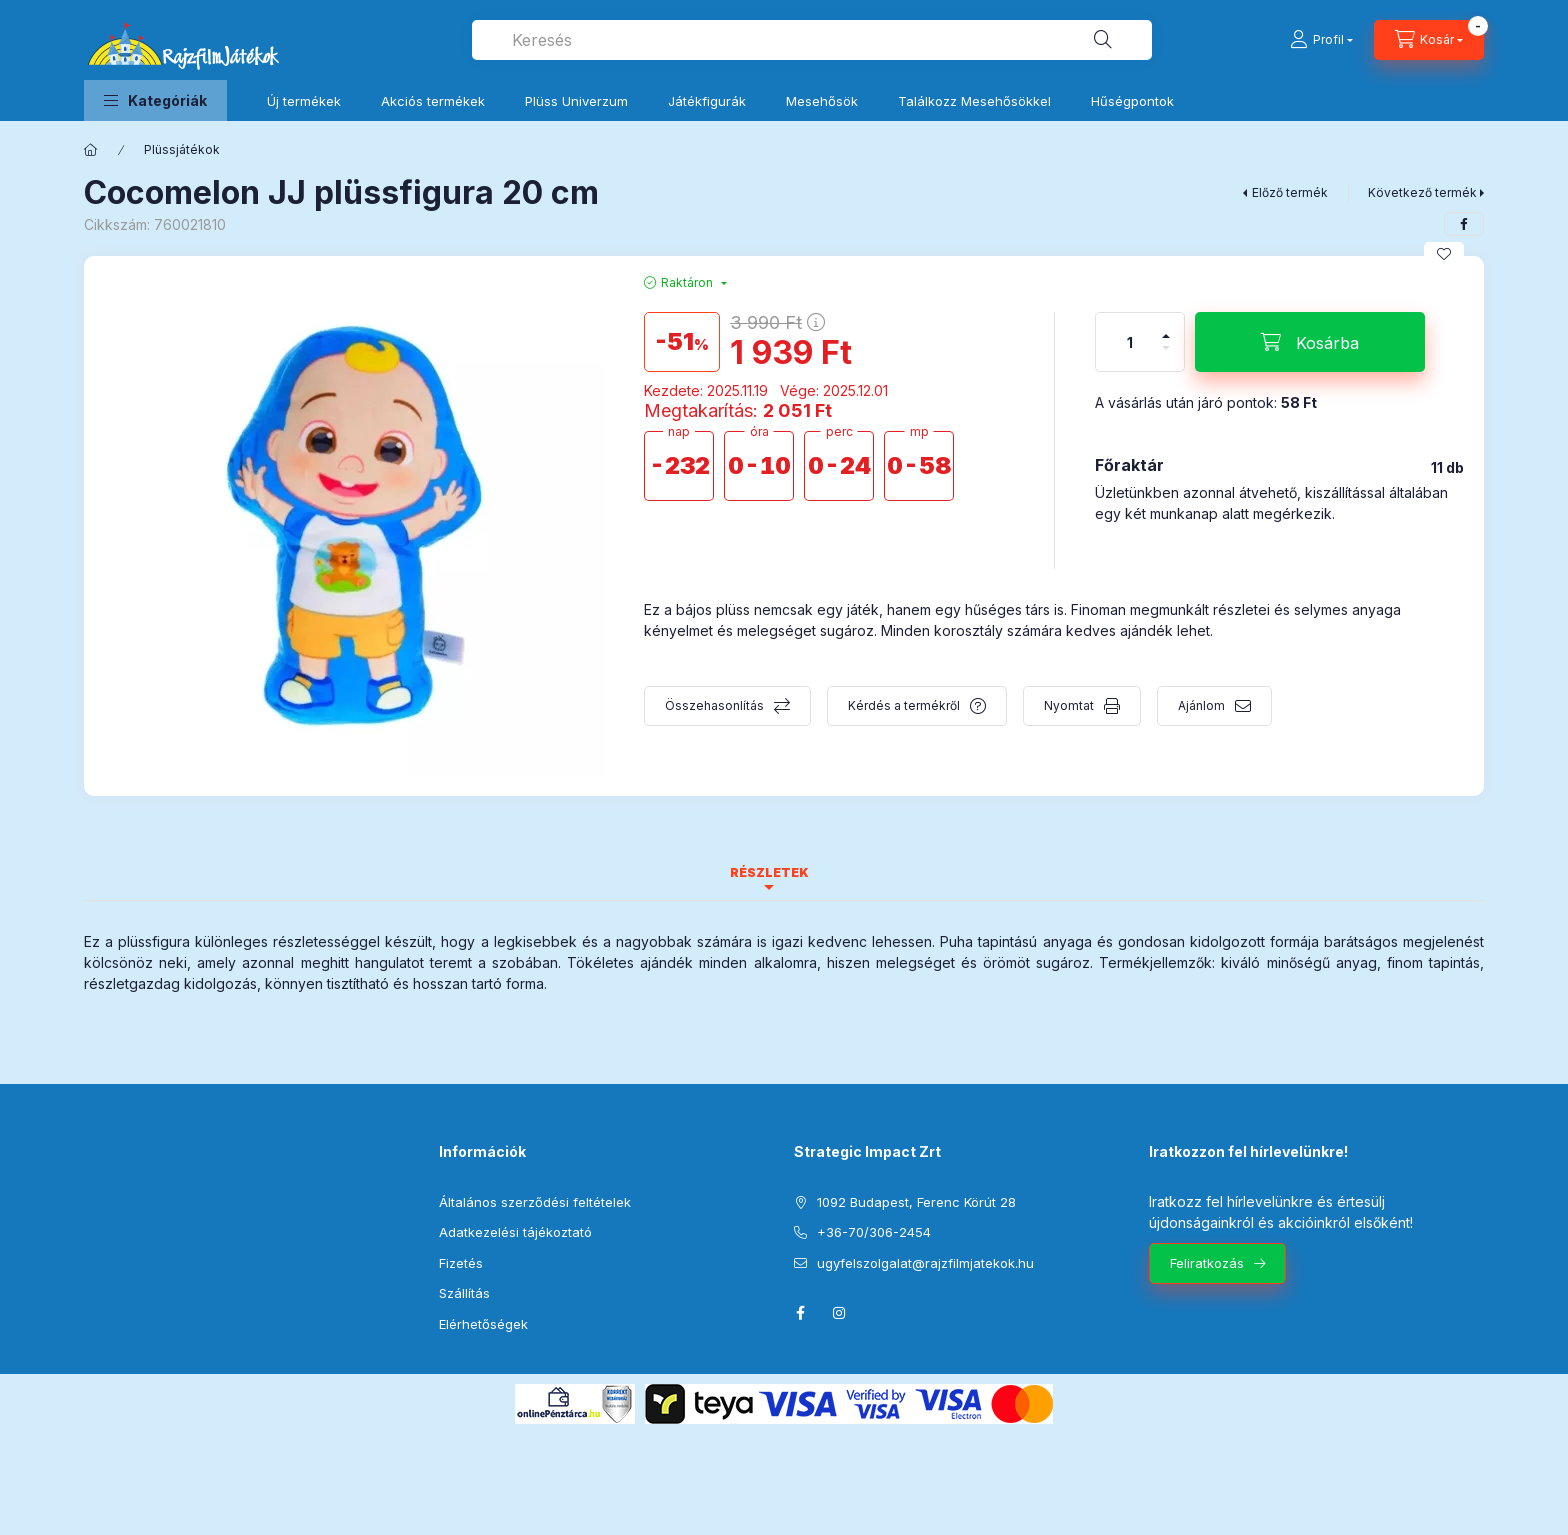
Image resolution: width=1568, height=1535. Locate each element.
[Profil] (1321, 40)
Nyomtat (1069, 705)
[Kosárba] (1310, 342)
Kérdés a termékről (904, 705)
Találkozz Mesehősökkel (974, 101)
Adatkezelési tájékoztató (515, 1232)
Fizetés (461, 1263)
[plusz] (1166, 327)
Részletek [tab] (769, 872)
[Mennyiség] (1130, 342)
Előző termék (1290, 192)
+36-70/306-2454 (874, 1232)
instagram (840, 1313)
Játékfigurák (707, 101)
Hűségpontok (1132, 101)
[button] (155, 100)
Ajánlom (1201, 705)
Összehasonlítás (714, 705)
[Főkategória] (91, 150)
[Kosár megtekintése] (1429, 40)
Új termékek (304, 101)
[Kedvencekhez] (1444, 254)
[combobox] (812, 40)
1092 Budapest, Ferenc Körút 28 (916, 1202)
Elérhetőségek (483, 1324)
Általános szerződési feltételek (535, 1202)
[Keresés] (1103, 40)
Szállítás (464, 1293)
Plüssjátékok (182, 149)
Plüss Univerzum (576, 101)
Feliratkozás (1207, 1263)
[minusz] (1166, 356)
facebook (800, 1313)
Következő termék (1422, 192)
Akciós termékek (433, 101)
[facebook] (1464, 224)
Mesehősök (822, 101)
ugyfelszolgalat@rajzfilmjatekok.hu (925, 1263)
